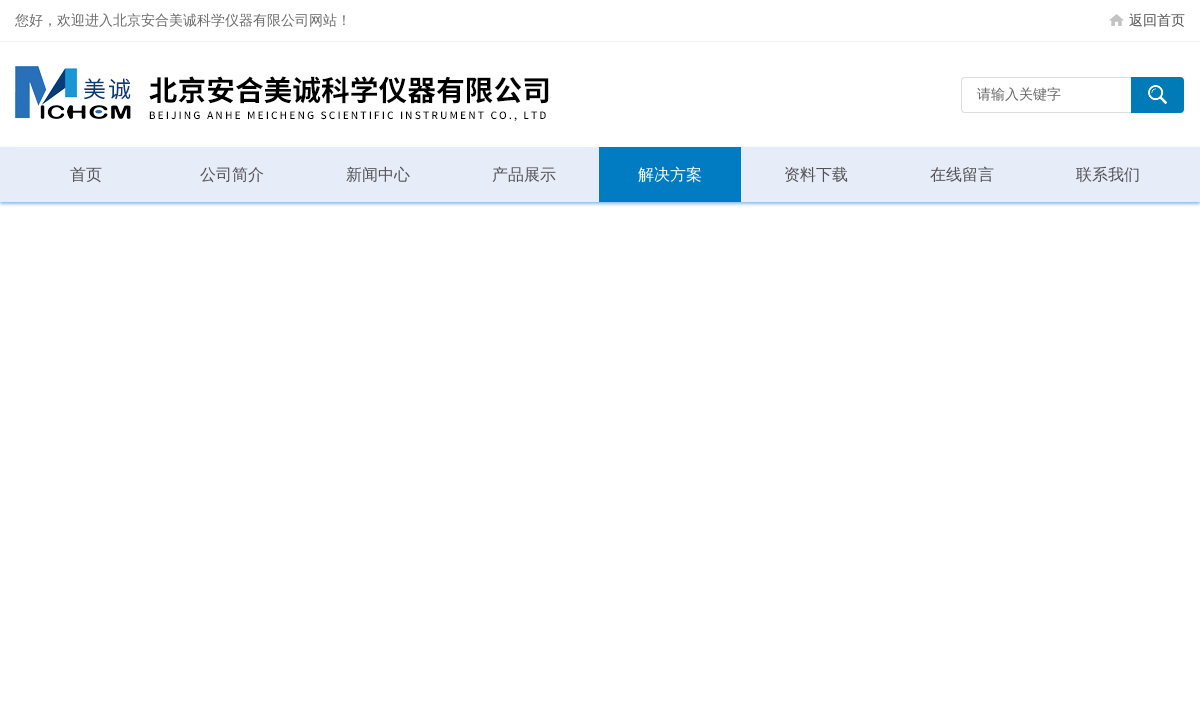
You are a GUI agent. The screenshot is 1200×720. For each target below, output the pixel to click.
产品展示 (524, 174)
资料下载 (816, 174)
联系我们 (1108, 174)
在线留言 (962, 174)
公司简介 (232, 174)
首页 (86, 174)
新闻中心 (378, 174)
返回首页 (1157, 20)
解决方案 (670, 174)
